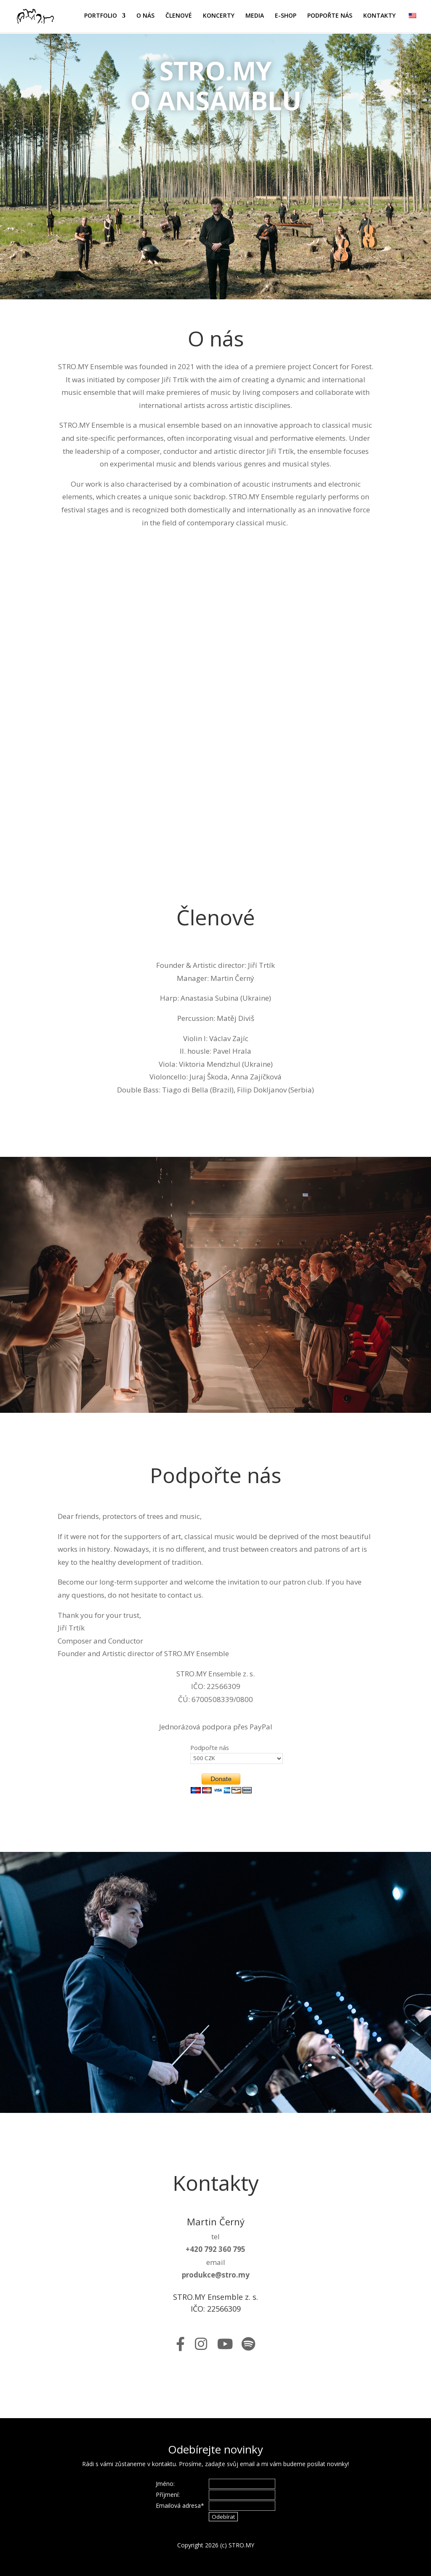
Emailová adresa (180, 2505)
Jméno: (165, 2484)
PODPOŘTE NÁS (329, 17)
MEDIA (254, 17)
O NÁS (145, 17)
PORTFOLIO (100, 17)
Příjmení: (168, 2495)
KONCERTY (218, 17)
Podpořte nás (209, 1747)
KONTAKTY (379, 17)
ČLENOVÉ (178, 17)
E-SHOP (285, 17)
